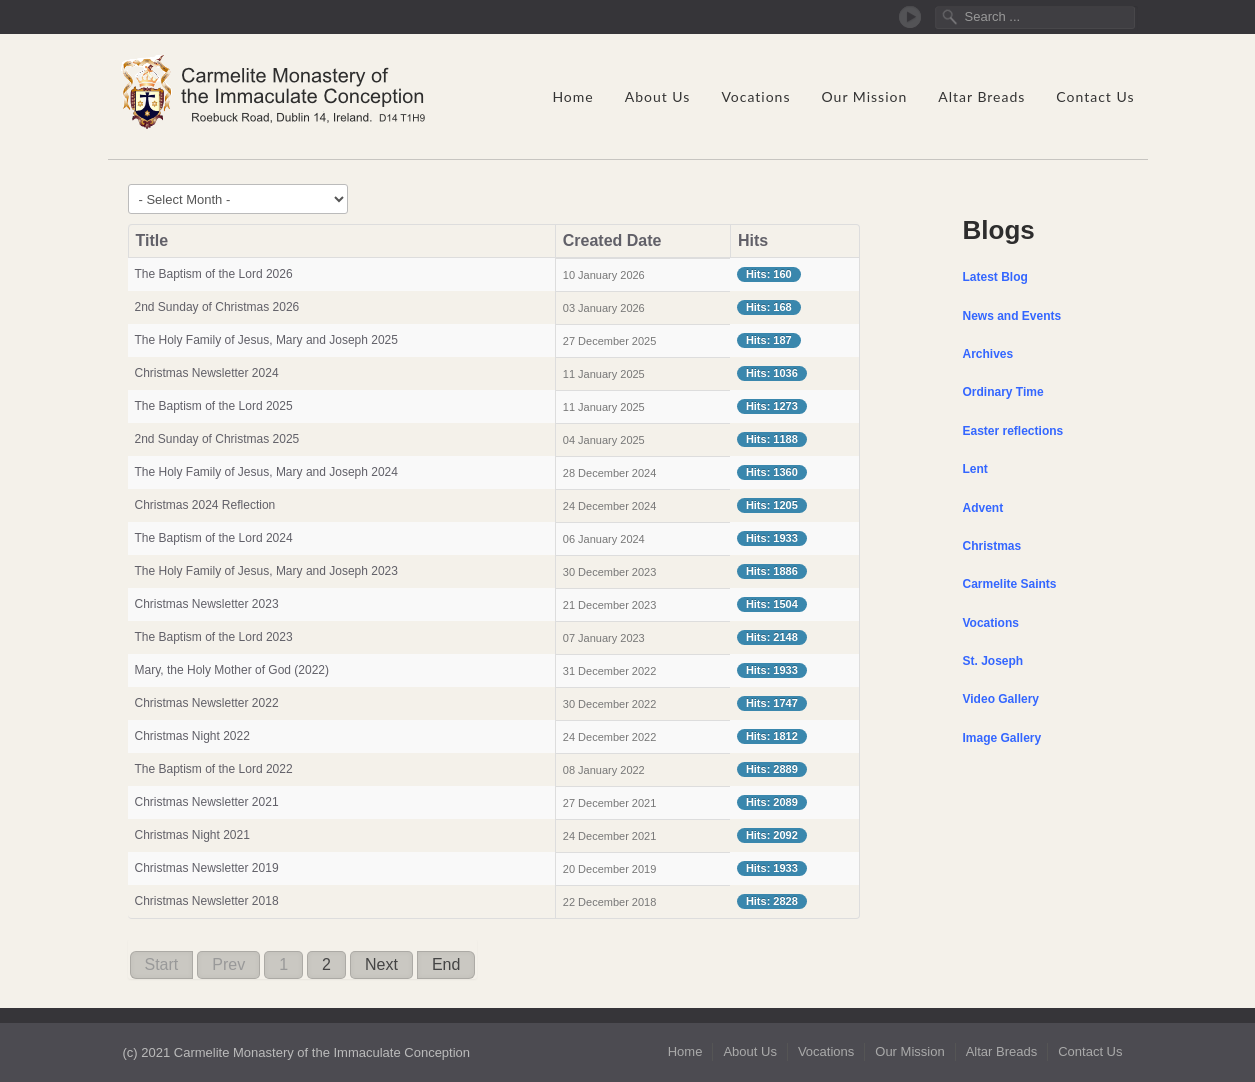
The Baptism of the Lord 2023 (214, 637)
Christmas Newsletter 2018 (207, 901)
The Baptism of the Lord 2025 (214, 406)
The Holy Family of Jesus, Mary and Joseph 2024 (266, 472)
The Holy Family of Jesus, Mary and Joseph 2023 (266, 571)
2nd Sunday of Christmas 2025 (217, 439)
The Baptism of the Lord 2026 (214, 274)
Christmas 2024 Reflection (205, 505)
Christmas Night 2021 (192, 835)
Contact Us (1095, 96)
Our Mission (864, 96)
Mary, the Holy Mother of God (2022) (232, 670)
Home (572, 96)
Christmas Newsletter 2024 (207, 373)
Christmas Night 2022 (192, 736)
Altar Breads (981, 96)
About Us (658, 96)
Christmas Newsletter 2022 (207, 703)
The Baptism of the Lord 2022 (214, 769)
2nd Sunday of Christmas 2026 (217, 307)
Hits (753, 240)
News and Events (1012, 316)
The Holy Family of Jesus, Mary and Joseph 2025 (266, 340)
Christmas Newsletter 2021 (207, 802)
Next (381, 964)
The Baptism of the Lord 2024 (214, 538)
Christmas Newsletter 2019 (207, 868)
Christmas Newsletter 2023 (207, 604)
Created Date (612, 240)
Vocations (755, 96)
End (446, 964)
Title (152, 240)
